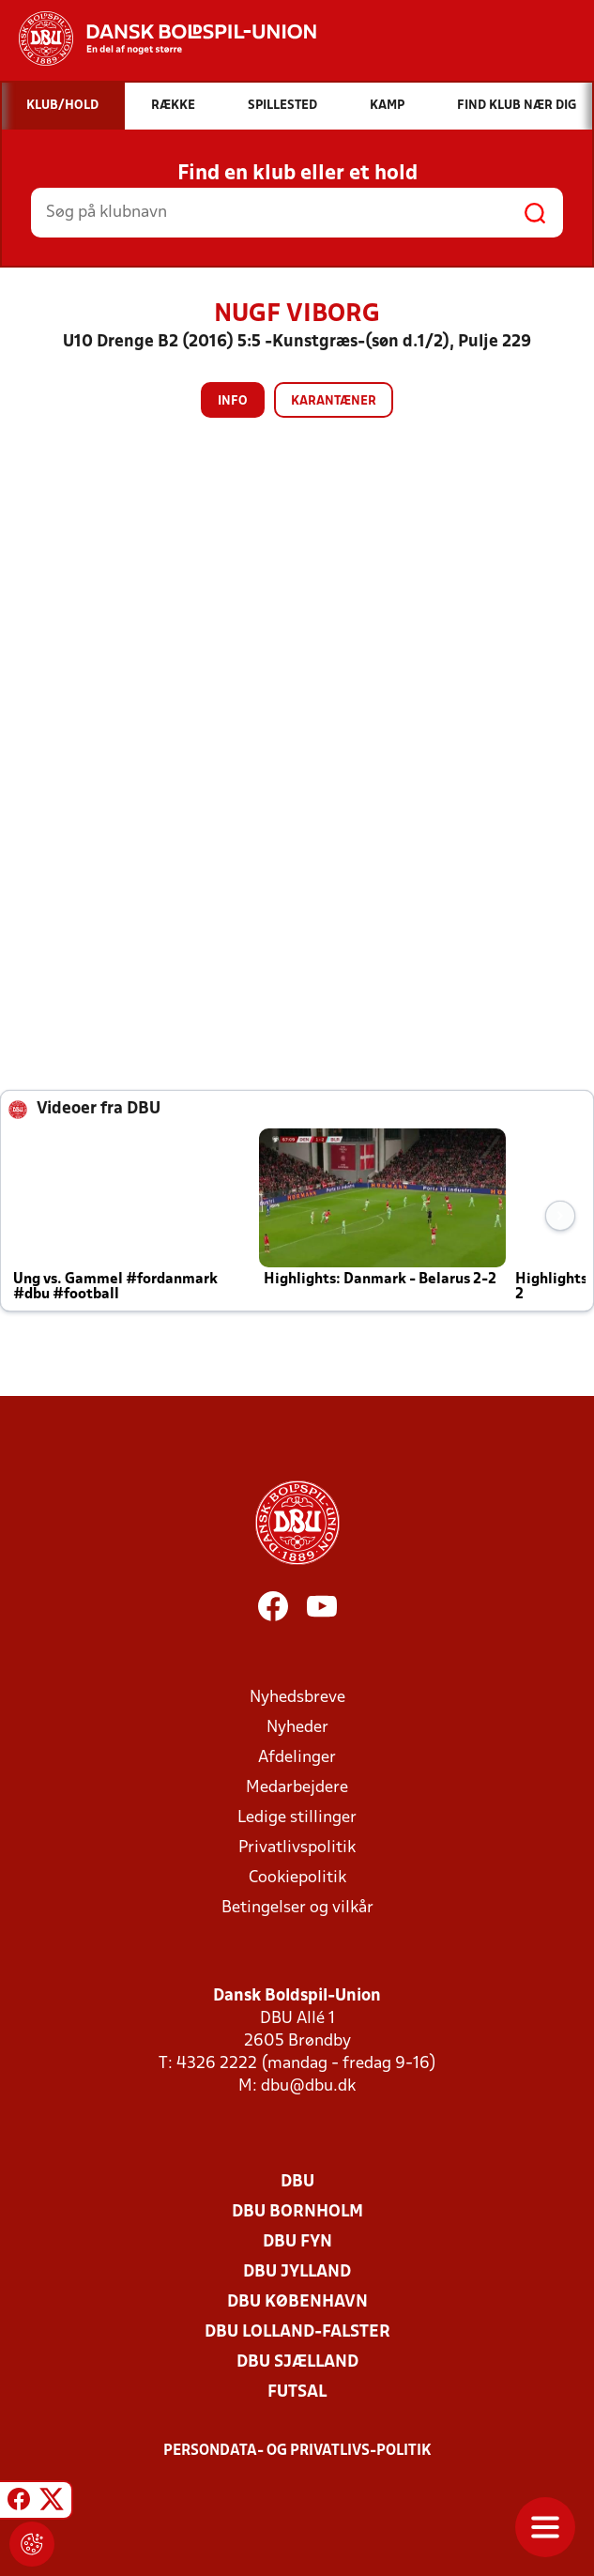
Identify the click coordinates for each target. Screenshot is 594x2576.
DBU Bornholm (297, 2212)
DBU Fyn (297, 2242)
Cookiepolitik (297, 1878)
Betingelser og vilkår (297, 1908)
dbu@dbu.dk (308, 2086)
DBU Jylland (297, 2272)
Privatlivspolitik (297, 1848)
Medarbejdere (297, 1788)
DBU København (297, 2302)
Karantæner (333, 401)
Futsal (297, 2392)
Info (233, 401)
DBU (297, 2182)
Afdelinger (297, 1758)
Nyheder (297, 1728)
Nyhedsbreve (297, 1698)
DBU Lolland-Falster (297, 2332)
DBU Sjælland (297, 2362)
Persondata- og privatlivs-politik (297, 2451)
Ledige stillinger (297, 1818)
